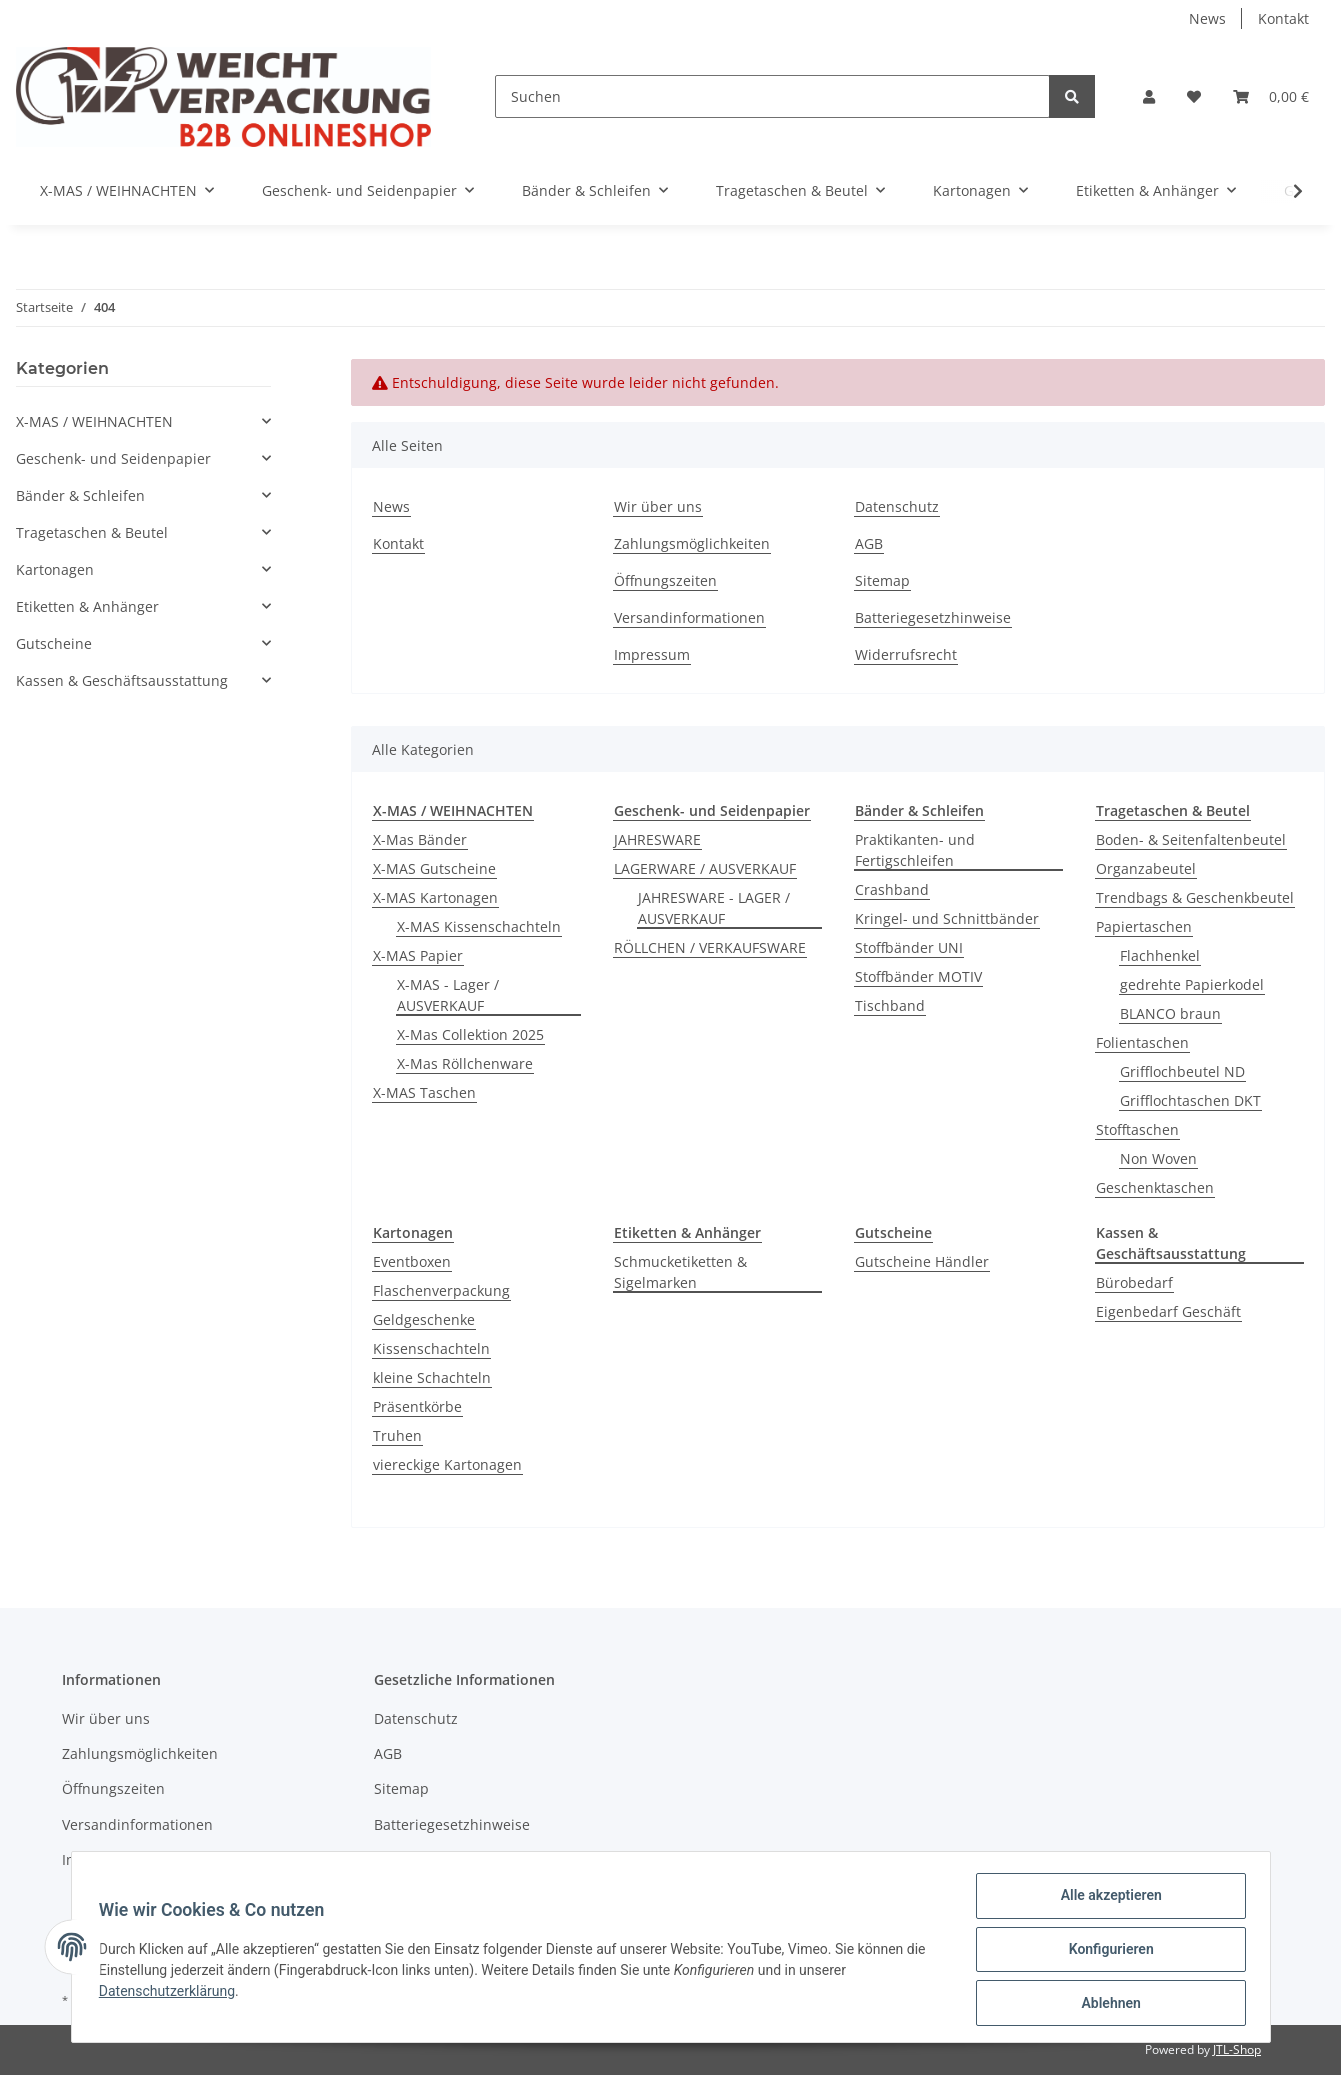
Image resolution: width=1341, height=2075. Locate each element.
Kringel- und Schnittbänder (947, 918)
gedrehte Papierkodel (1192, 984)
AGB (869, 543)
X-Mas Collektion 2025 (470, 1034)
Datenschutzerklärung (172, 1994)
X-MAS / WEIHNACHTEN (94, 421)
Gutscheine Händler (922, 1261)
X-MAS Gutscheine (434, 868)
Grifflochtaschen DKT (1190, 1100)
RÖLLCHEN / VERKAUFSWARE (710, 947)
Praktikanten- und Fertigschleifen (915, 850)
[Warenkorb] (1271, 96)
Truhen (397, 1435)
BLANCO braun (1170, 1013)
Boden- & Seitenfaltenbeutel (1191, 839)
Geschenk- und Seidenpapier (113, 458)
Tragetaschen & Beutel (92, 532)
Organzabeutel (1146, 868)
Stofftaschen (1137, 1129)
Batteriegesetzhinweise (933, 617)
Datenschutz (897, 506)
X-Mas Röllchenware (465, 1063)
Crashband (892, 889)
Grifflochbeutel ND (1182, 1071)
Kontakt (1283, 18)
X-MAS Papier (418, 955)
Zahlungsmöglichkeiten (692, 543)
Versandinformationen (689, 617)
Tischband (890, 1005)
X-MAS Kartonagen (435, 897)
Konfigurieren (1106, 1952)
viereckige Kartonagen (447, 1464)
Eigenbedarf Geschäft (1168, 1311)
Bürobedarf (1134, 1282)
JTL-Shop (1237, 2049)
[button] (1149, 96)
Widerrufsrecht (906, 654)
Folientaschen (1142, 1042)
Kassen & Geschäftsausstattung (122, 680)
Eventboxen (412, 1261)
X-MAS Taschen (424, 1092)
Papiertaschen (1144, 926)
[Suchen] (772, 96)
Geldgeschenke (424, 1319)
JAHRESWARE (657, 839)
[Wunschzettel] (1194, 96)
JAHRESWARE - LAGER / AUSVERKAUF (714, 908)
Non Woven (1158, 1158)
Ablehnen (1106, 2004)
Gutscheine (54, 643)
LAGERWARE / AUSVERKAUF (705, 868)
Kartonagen (55, 569)
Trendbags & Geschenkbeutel (1195, 897)
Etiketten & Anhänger (87, 606)
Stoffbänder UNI (909, 947)
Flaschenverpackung (441, 1290)
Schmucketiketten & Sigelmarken (680, 1272)
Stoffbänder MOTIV (918, 976)
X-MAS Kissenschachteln (479, 926)
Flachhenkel (1160, 955)
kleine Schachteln (432, 1377)
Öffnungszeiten (665, 580)
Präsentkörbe (417, 1406)
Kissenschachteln (431, 1348)
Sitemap (882, 580)
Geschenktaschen (1155, 1187)
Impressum (652, 654)
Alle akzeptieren (1106, 1900)
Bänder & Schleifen (80, 495)
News (1207, 18)
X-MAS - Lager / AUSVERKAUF (448, 995)
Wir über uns (658, 506)
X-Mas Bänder (420, 839)
